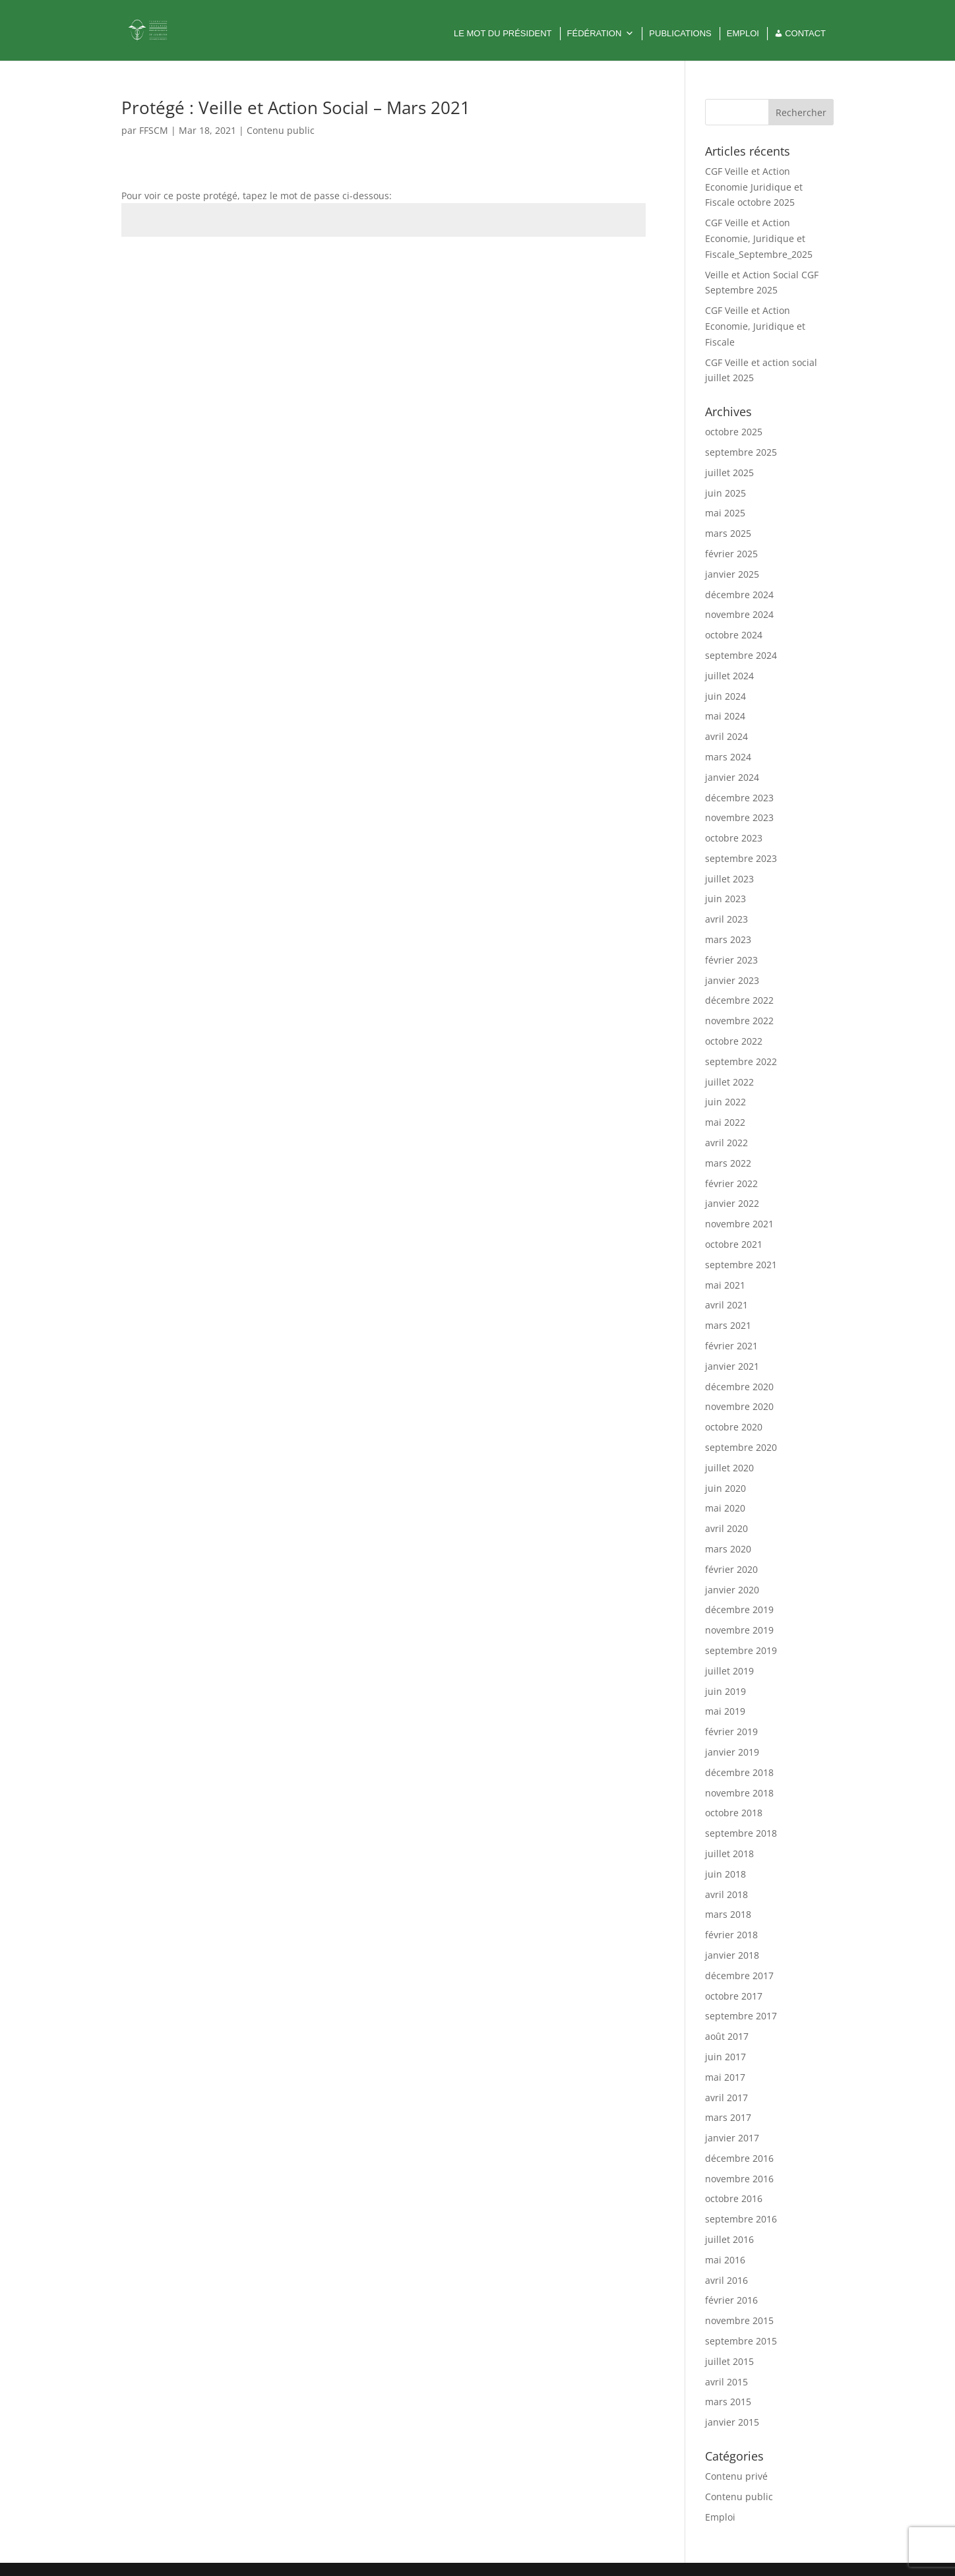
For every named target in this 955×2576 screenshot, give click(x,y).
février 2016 (731, 2300)
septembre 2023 (741, 858)
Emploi (743, 33)
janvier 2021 (732, 1366)
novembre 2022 (739, 1020)
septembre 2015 (741, 2341)
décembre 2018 (739, 1772)
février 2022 (731, 1183)
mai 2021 (725, 1285)
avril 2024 (726, 736)
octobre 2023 (733, 838)
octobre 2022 (733, 1041)
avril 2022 (726, 1142)
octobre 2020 (733, 1427)
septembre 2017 (741, 2015)
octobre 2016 (733, 2198)
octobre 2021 (733, 1244)
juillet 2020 (729, 1467)
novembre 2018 (739, 1793)
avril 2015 (726, 2382)
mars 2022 (728, 1163)
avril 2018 (726, 1894)
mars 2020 (728, 1549)
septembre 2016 (741, 2219)
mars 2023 (728, 939)
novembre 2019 (739, 1630)
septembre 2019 (741, 1650)
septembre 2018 (741, 1833)
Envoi (614, 267)
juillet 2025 (729, 472)
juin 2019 (725, 1691)
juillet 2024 (729, 675)
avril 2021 (726, 1305)
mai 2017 (725, 2077)
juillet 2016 (729, 2239)
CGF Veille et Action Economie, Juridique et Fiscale (755, 326)
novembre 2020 (739, 1406)
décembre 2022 (739, 1000)
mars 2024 (728, 757)
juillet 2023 (729, 879)
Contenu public (281, 130)
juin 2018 (725, 1874)
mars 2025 (728, 533)
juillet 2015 (729, 2361)
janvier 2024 (732, 777)
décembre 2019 (739, 1609)
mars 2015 (728, 2401)
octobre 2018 (733, 1812)
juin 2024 (725, 696)
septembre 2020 (741, 1447)
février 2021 (731, 1345)
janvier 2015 (732, 2422)
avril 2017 (726, 2097)
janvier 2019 (732, 1752)
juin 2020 (725, 1488)
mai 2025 (725, 512)
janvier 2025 (732, 574)
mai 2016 (725, 2260)
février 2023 (731, 960)
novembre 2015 (739, 2320)
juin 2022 (725, 1101)
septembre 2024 (741, 655)
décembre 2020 (739, 1386)
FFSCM (153, 130)
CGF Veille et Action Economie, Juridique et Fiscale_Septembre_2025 (759, 238)
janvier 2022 (732, 1203)
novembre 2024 (739, 614)
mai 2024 (725, 716)
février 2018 (731, 1934)
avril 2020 (726, 1528)
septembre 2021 (741, 1264)
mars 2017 (728, 2117)
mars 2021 (728, 1325)
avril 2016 (726, 2280)
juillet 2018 (729, 1853)
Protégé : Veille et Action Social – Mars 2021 (295, 107)
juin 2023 (725, 898)
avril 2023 (726, 919)
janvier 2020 (732, 1589)
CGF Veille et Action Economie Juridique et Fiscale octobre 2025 (754, 187)
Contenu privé (736, 2476)
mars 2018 (728, 1914)
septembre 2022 (741, 1061)
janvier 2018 (732, 1955)
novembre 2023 (739, 817)
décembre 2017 (739, 1975)
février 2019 (731, 1731)
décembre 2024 (739, 594)
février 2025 (731, 553)
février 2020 (731, 1569)
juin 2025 (725, 493)
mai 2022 (725, 1122)
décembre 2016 (739, 2158)
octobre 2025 (733, 431)
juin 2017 (725, 2056)
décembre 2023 (739, 797)
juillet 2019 (729, 1671)
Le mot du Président (503, 33)
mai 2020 (725, 1508)
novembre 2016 (739, 2178)
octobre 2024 (733, 635)
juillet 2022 (729, 1082)
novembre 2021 (739, 1223)
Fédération (600, 33)
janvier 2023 (732, 980)
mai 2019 (725, 1711)
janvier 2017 (732, 2137)
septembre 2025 (741, 452)
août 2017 (727, 2036)
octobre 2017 (733, 1996)
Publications (680, 33)
